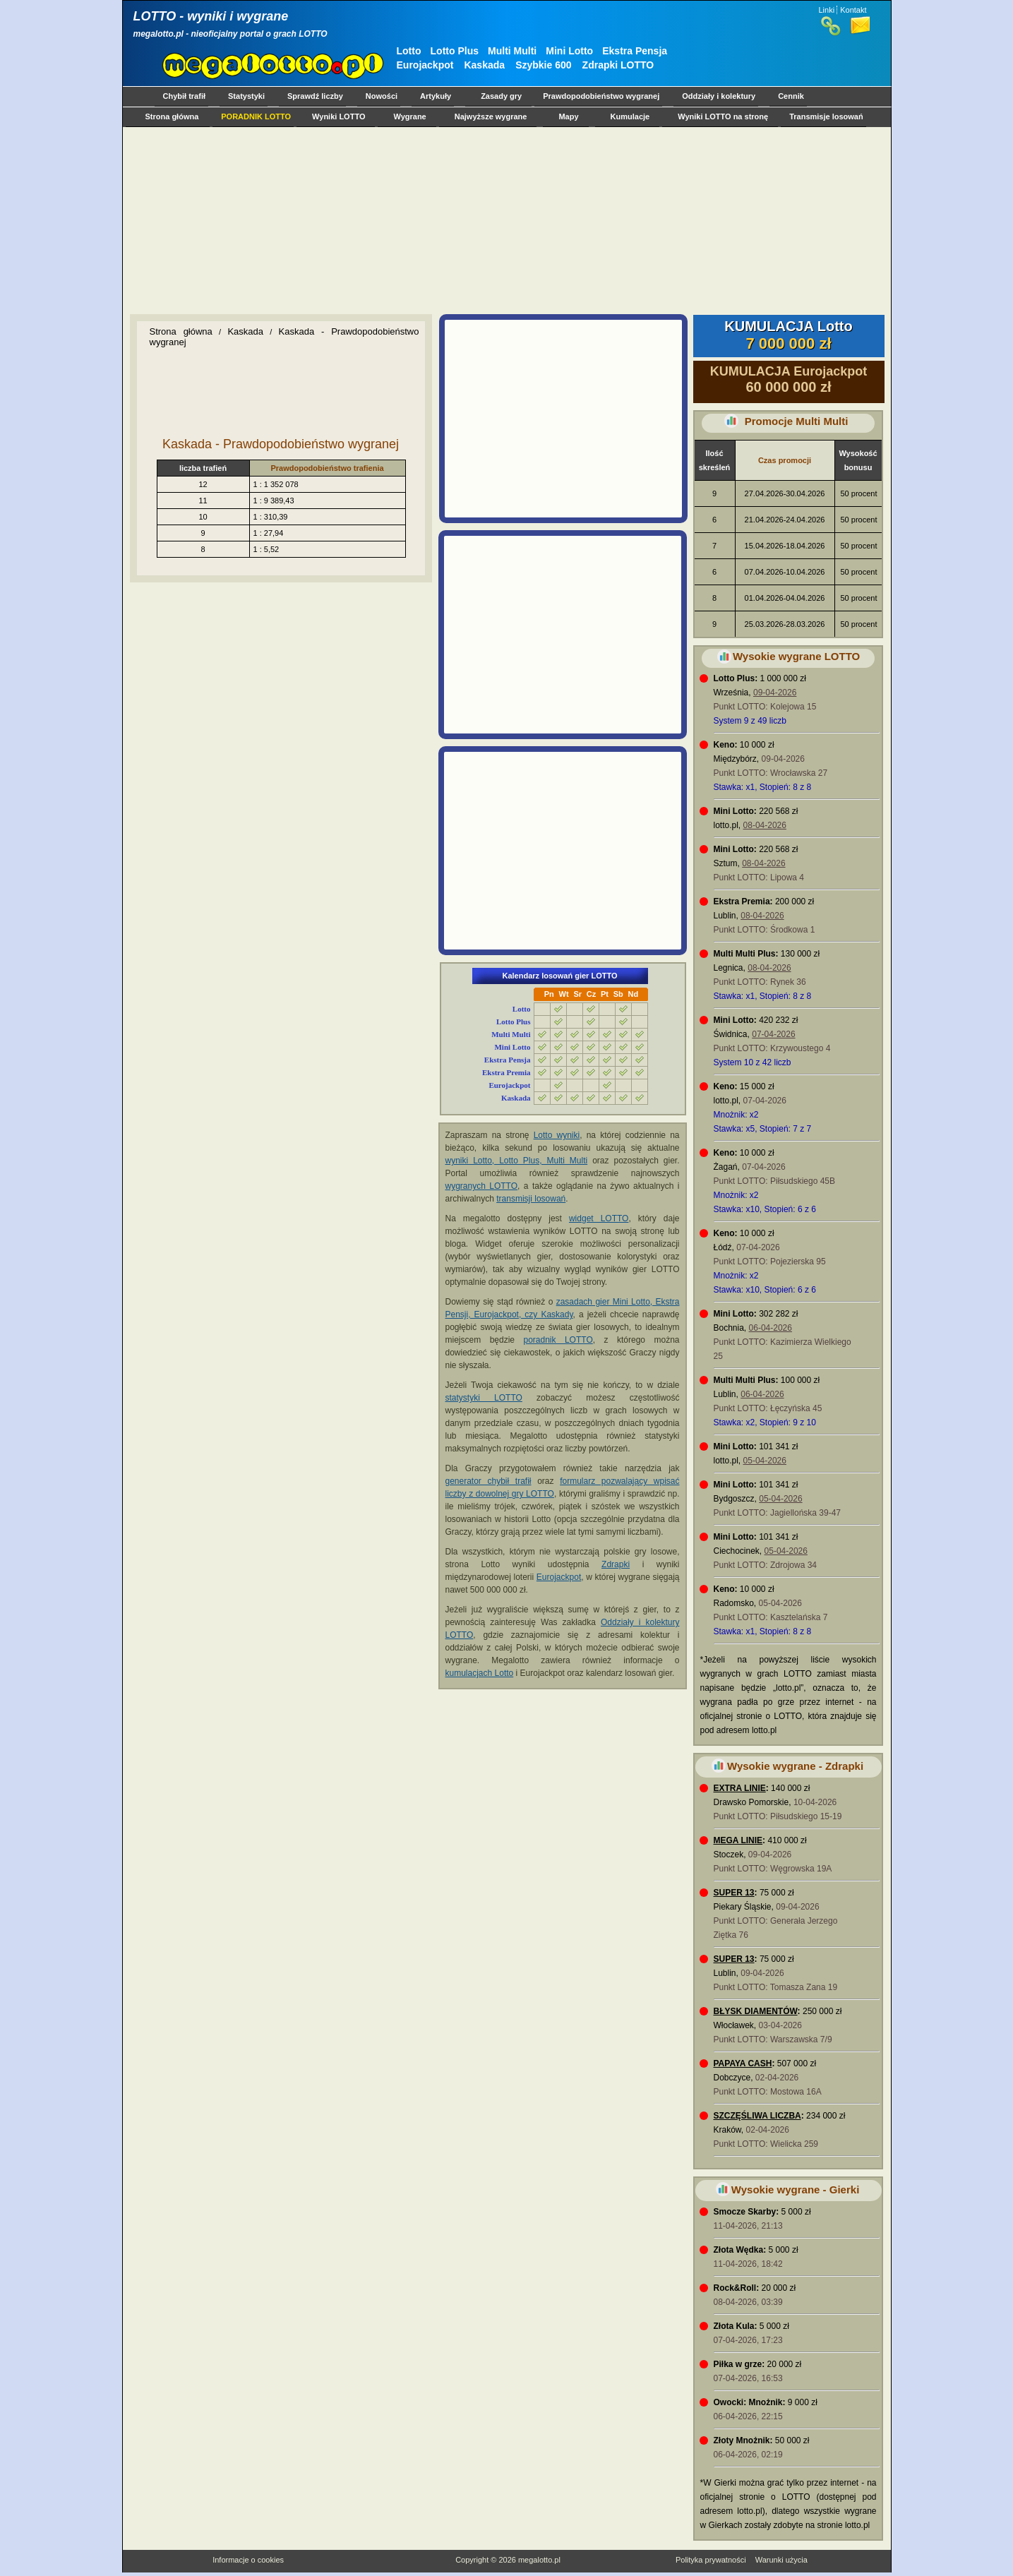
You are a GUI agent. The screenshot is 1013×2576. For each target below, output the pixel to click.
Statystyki (246, 96)
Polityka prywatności (711, 2560)
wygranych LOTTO (481, 1186)
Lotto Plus (455, 50)
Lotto (409, 50)
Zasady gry (501, 96)
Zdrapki (615, 1564)
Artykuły (435, 96)
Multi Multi (512, 50)
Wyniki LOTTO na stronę (723, 116)
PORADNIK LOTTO (256, 116)
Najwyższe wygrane (491, 116)
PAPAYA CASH (743, 2063)
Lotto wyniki (557, 1135)
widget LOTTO (598, 1218)
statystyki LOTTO (483, 1398)
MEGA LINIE (738, 1840)
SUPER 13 (734, 1893)
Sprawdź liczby (315, 96)
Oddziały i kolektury (718, 96)
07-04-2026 (773, 1034)
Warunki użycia (781, 2560)
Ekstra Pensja (634, 50)
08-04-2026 (764, 825)
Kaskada (484, 65)
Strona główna (172, 116)
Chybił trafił (184, 96)
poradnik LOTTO (557, 1340)
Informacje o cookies (248, 2560)
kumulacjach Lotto (479, 1673)
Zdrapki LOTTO (618, 65)
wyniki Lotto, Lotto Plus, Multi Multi (516, 1161)
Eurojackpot (425, 65)
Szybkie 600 (543, 65)
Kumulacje (630, 116)
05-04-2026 (764, 1461)
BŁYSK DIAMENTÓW (756, 2011)
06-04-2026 (770, 1328)
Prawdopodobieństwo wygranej (601, 96)
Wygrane (409, 116)
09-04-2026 (774, 692)
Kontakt (853, 10)
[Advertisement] (504, 220)
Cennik (791, 96)
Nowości (381, 96)
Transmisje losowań (826, 116)
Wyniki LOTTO (338, 116)
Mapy (568, 116)
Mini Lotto (569, 50)
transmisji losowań (530, 1199)
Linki (827, 10)
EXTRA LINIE (740, 1788)
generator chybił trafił (488, 1481)
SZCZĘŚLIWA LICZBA (757, 2116)
